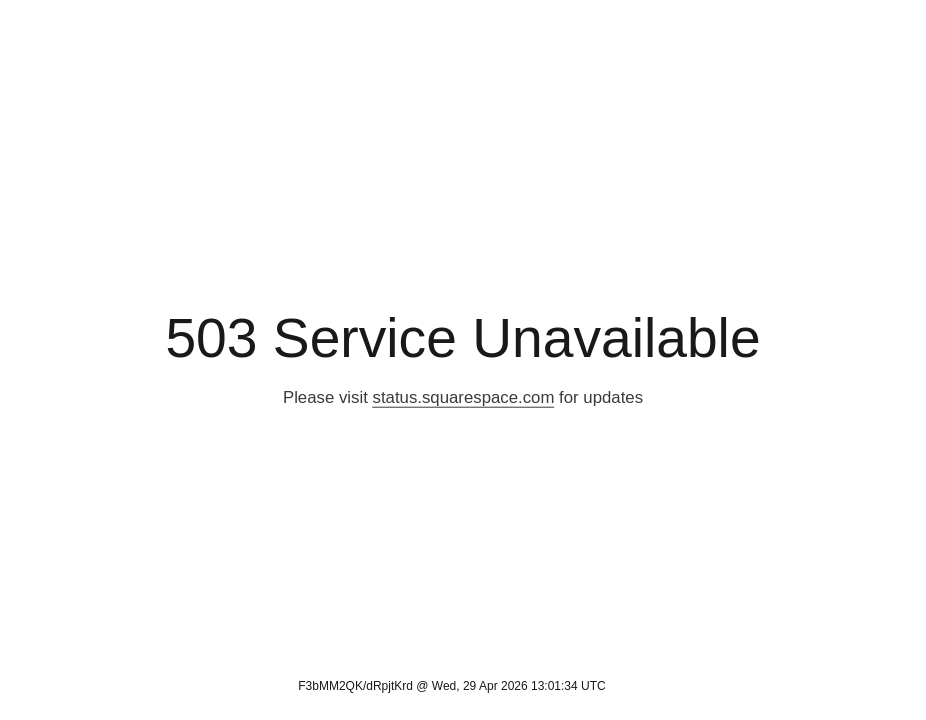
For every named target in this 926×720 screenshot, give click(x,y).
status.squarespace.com (464, 397)
